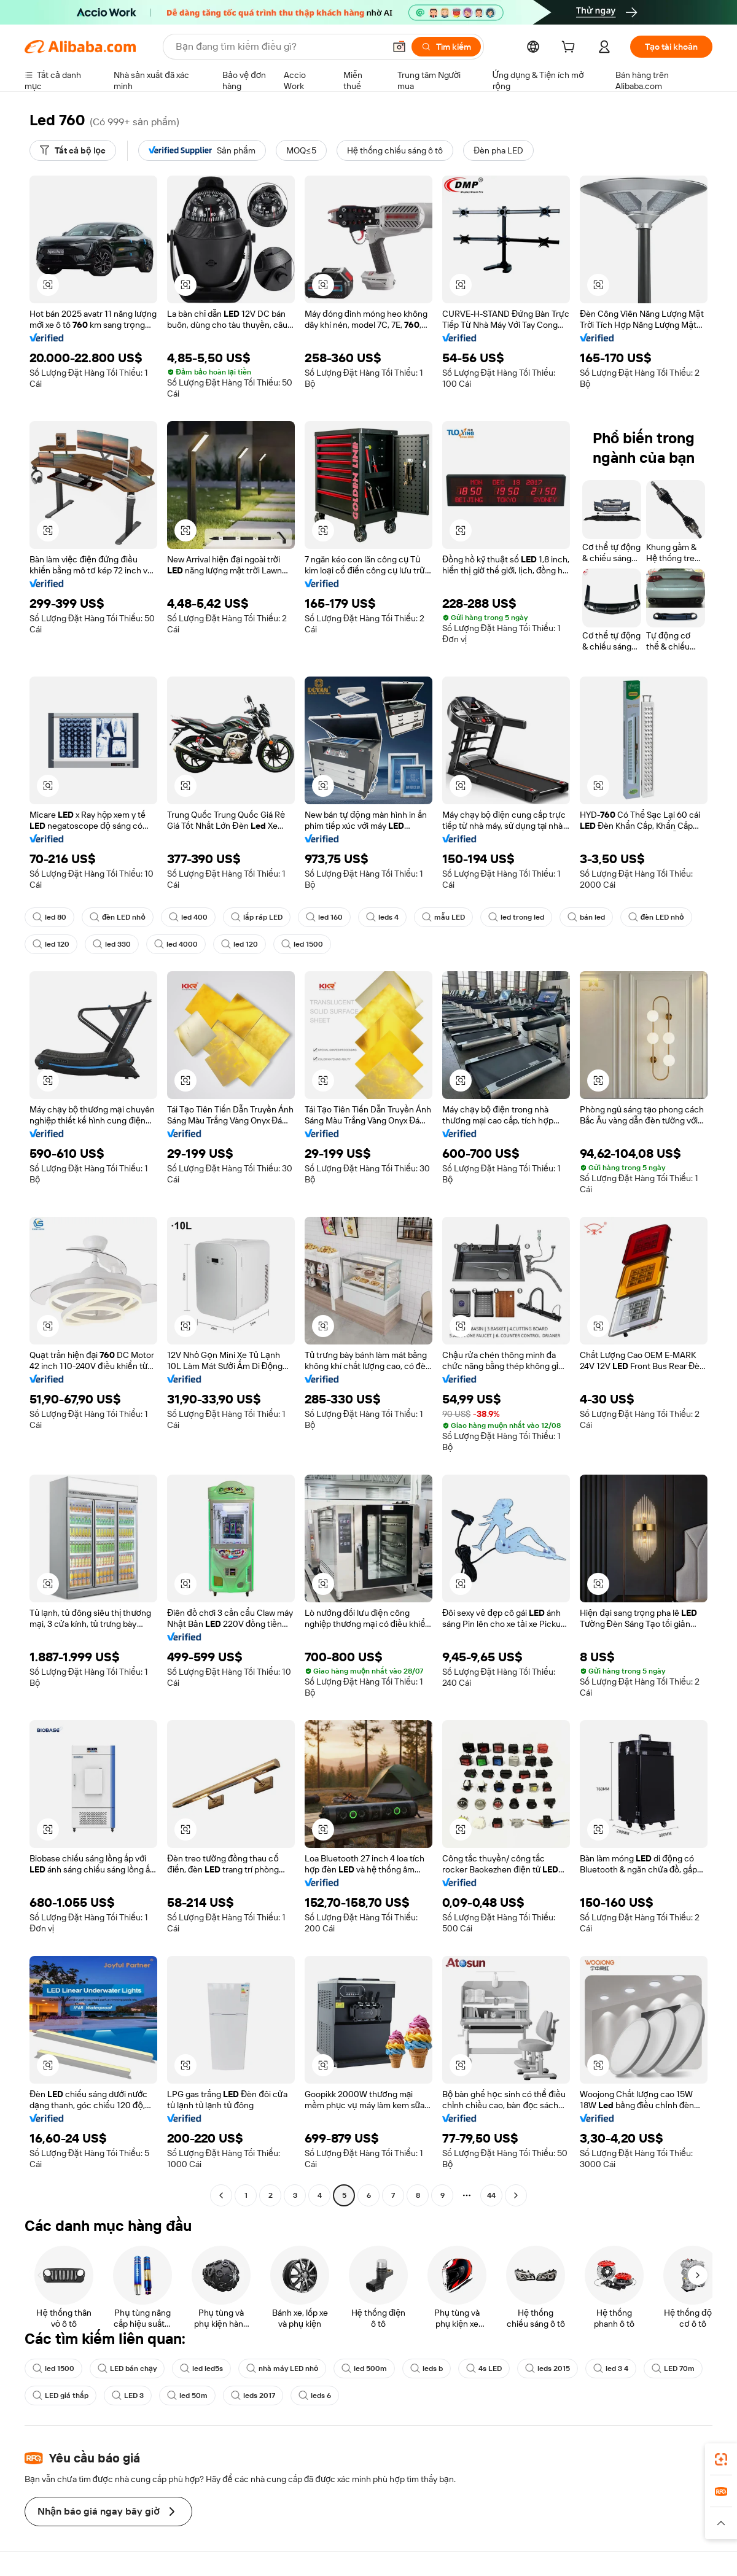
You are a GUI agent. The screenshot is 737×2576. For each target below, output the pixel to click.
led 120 (51, 944)
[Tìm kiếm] (446, 46)
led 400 (188, 917)
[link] (721, 2459)
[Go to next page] (516, 2195)
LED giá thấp (60, 2395)
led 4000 (176, 944)
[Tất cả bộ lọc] (72, 150)
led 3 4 (610, 2368)
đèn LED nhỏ (118, 917)
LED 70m (673, 2368)
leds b (426, 2368)
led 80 (49, 917)
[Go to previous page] (221, 2195)
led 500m (364, 2368)
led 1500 (302, 944)
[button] (399, 46)
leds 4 (382, 917)
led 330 (112, 944)
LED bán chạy (127, 2368)
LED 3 (128, 2395)
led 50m (187, 2395)
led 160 (324, 917)
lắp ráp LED (257, 917)
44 (491, 2195)
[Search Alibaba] (279, 46)
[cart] (570, 48)
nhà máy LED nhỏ (282, 2368)
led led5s (201, 2368)
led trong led (516, 917)
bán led (586, 917)
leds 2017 (253, 2395)
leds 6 (314, 2395)
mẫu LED (443, 917)
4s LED (484, 2368)
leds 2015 (547, 2368)
